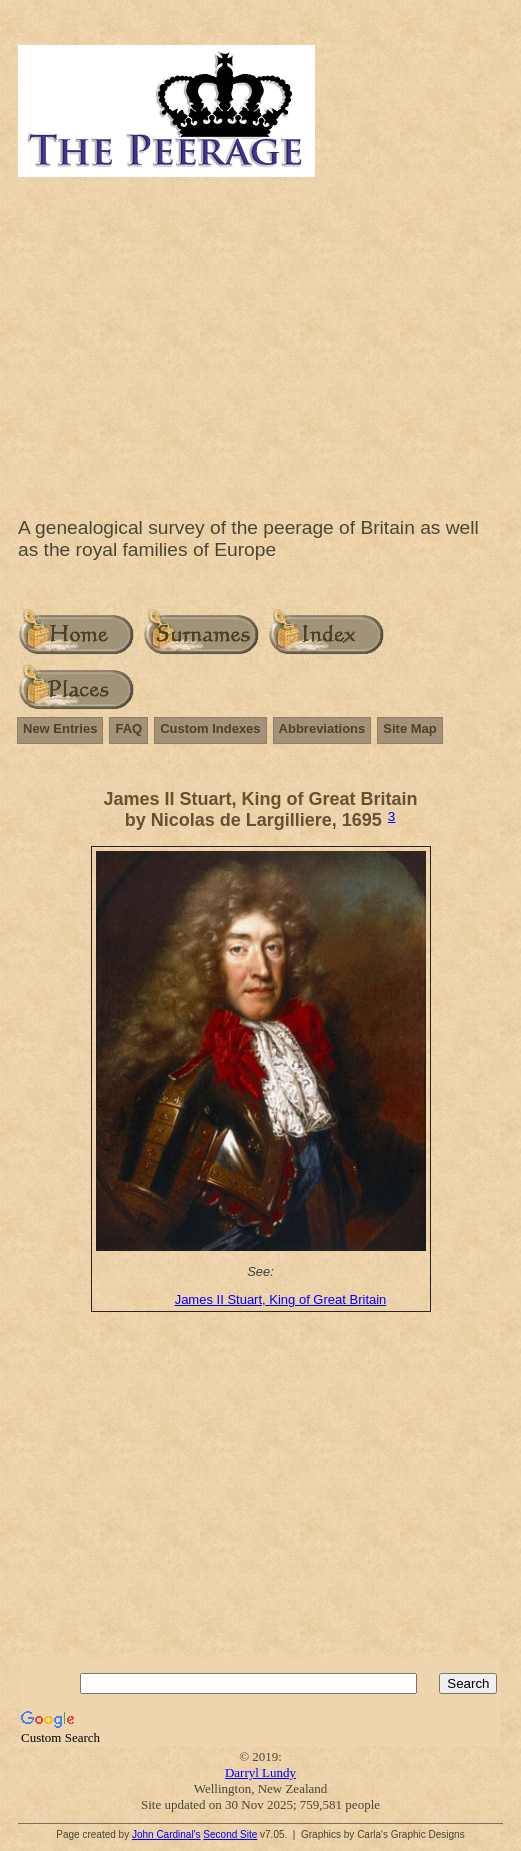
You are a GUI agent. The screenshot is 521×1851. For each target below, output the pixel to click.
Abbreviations (322, 728)
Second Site (230, 1834)
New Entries (60, 728)
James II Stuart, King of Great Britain (281, 1299)
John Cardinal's (166, 1834)
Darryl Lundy (260, 1772)
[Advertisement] (260, 342)
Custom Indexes (210, 728)
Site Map (409, 728)
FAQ (128, 728)
